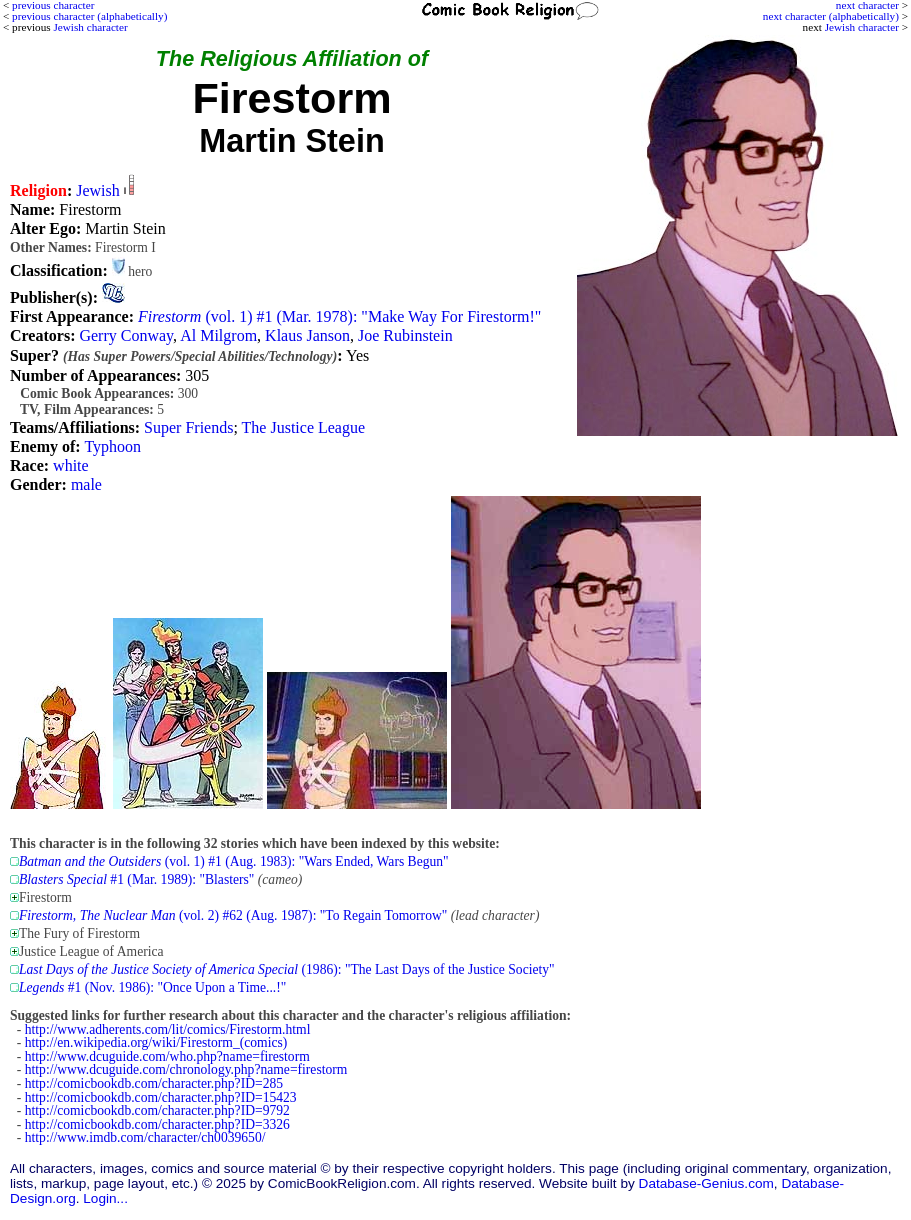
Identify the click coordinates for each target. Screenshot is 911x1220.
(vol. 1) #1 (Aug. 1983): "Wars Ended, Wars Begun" (234, 861)
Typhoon (112, 446)
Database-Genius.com (706, 1183)
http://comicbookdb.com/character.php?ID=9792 (157, 1110)
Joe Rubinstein (405, 335)
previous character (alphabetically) (89, 16)
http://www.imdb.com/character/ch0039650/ (145, 1137)
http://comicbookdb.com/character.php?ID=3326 (157, 1124)
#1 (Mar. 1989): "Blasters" (136, 879)
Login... (105, 1198)
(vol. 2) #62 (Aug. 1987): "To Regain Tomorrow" (233, 915)
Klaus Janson (307, 335)
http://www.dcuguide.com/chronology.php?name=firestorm (186, 1069)
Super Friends (188, 427)
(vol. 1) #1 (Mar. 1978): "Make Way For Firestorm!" (339, 316)
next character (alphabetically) (831, 16)
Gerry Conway (126, 335)
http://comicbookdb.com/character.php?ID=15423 (161, 1097)
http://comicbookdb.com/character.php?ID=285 (154, 1083)
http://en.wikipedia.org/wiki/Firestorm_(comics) (156, 1042)
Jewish (98, 190)
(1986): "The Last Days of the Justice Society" (287, 969)
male (86, 484)
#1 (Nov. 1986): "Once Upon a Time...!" (152, 987)
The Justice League (304, 427)
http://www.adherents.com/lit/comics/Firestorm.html (168, 1029)
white (71, 465)
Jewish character (862, 27)
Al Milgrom (218, 335)
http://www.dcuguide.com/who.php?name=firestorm (167, 1056)
